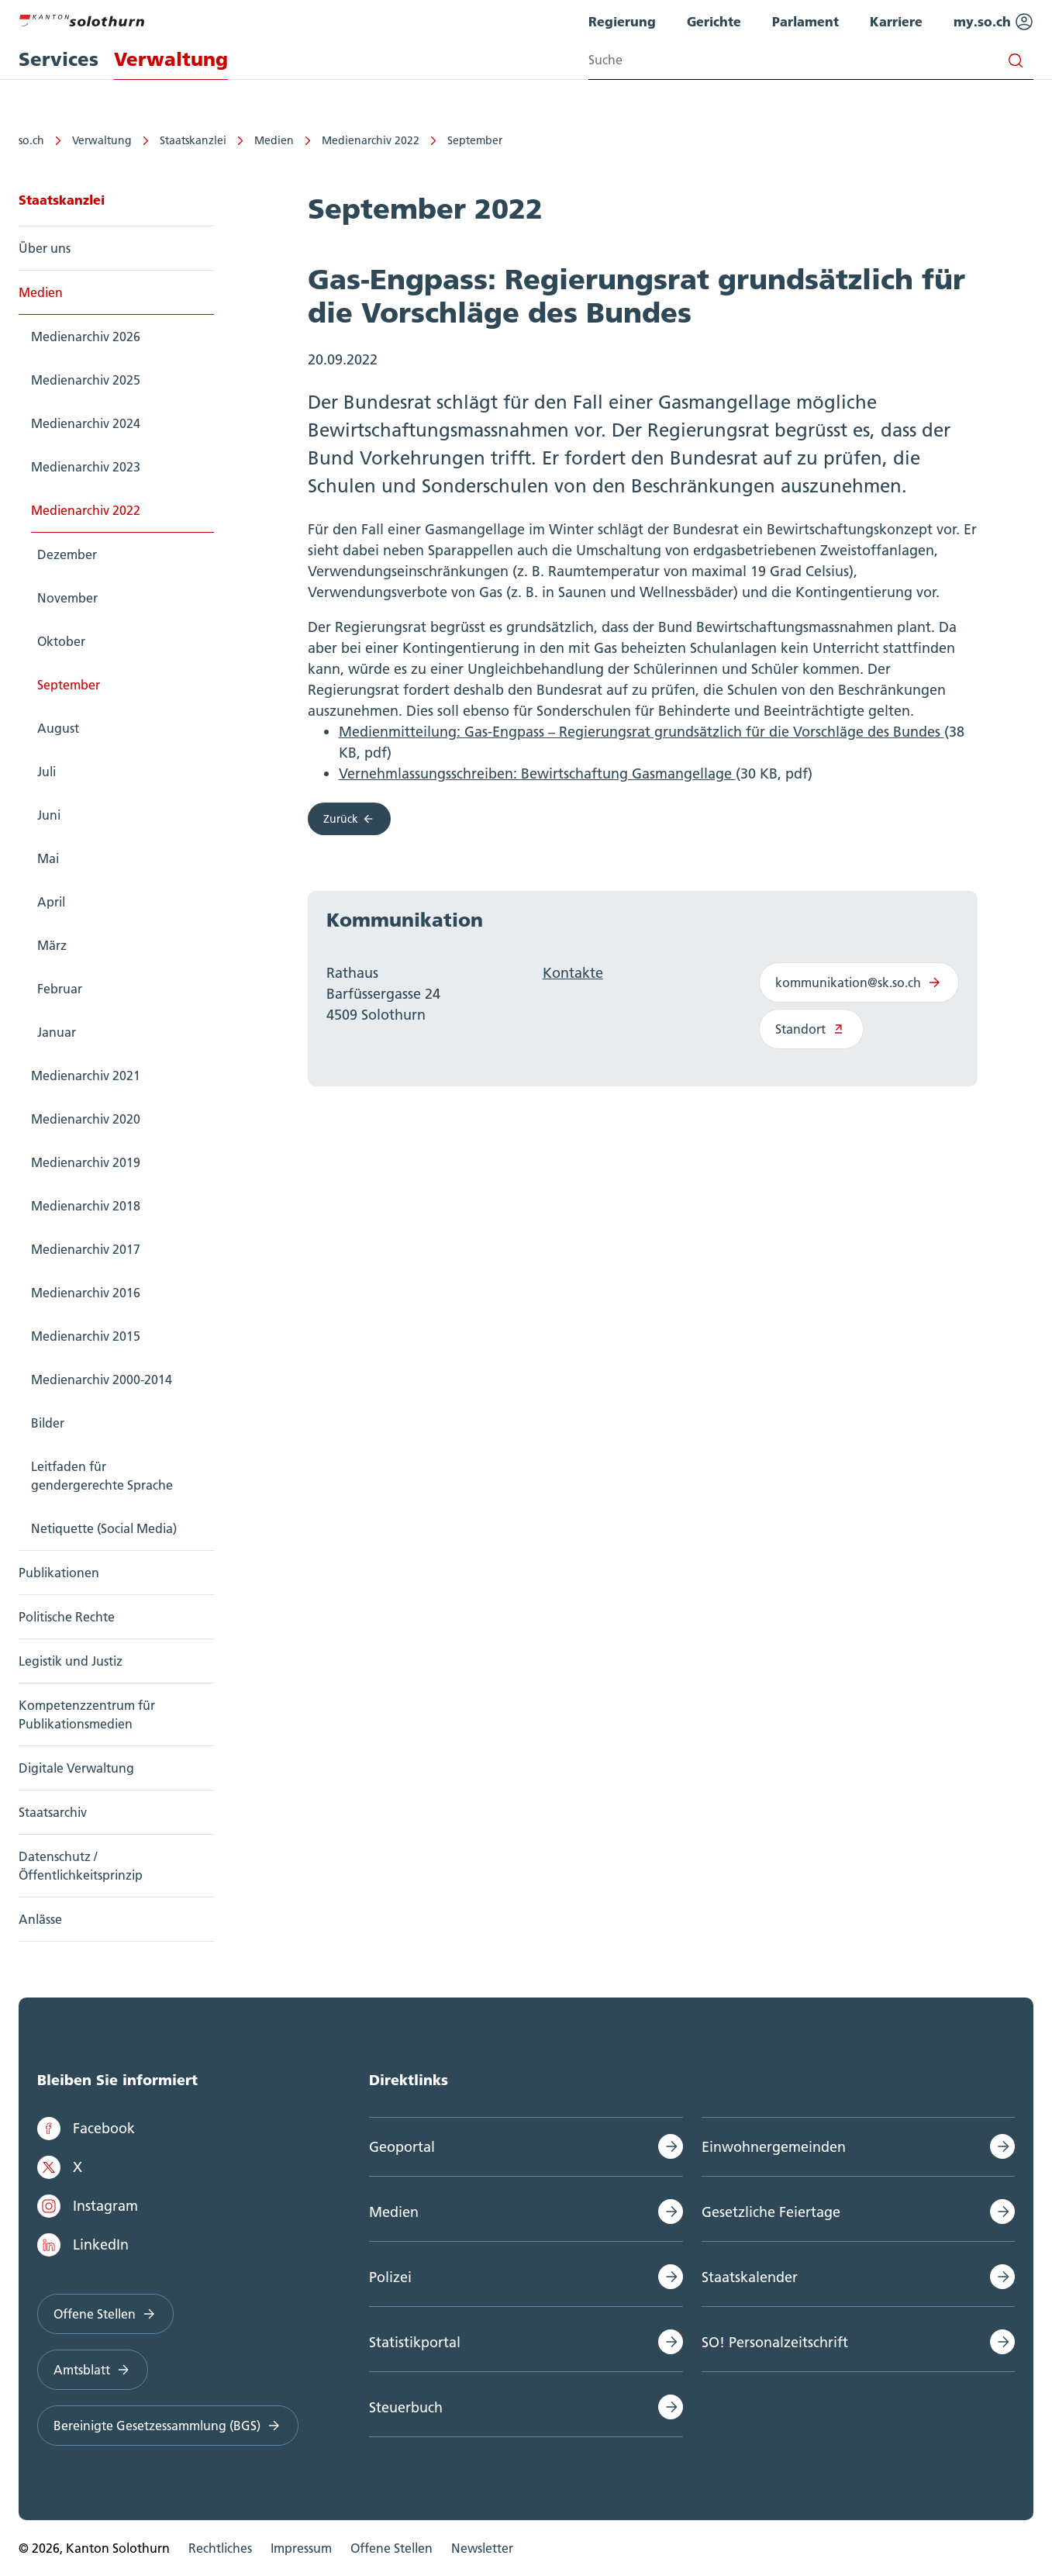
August (58, 728)
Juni (48, 815)
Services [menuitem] (58, 59)
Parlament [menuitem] (805, 21)
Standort (811, 1029)
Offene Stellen (105, 2313)
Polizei (390, 2277)
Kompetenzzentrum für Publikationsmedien (87, 1714)
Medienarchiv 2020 (85, 1119)
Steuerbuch (406, 2407)
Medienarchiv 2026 (85, 336)
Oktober (61, 641)
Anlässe (40, 1919)
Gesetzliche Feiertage (771, 2212)
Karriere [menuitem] (896, 21)
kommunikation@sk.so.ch (859, 982)
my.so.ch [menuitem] (993, 21)
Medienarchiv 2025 (85, 380)
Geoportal (402, 2147)
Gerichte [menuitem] (714, 21)
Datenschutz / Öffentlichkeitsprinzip (81, 1866)
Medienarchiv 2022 (370, 140)
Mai (48, 858)
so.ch (31, 140)
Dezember (67, 554)
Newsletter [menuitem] (482, 2548)
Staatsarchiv (53, 1812)
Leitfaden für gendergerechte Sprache (102, 1476)
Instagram (87, 2206)
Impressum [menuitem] (301, 2548)
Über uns (45, 248)
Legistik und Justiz (70, 1661)
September (474, 140)
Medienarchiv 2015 (85, 1336)
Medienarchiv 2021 (85, 1075)
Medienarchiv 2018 (85, 1206)
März (52, 945)
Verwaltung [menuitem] (171, 59)
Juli (46, 771)
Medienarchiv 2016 (85, 1292)
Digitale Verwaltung (76, 1768)
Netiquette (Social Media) (104, 1528)
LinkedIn (83, 2245)
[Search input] (810, 60)
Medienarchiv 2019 (85, 1162)
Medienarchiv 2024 (85, 423)
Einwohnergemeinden (774, 2147)
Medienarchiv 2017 (85, 1249)
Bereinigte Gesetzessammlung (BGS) (167, 2425)
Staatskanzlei (193, 140)
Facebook (86, 2128)
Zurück (349, 819)
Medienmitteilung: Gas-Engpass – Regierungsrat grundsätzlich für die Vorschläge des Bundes (641, 732)
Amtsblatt (92, 2369)
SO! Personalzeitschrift (775, 2342)
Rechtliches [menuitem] (220, 2548)
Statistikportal (414, 2342)
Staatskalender (750, 2277)
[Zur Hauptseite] (81, 18)
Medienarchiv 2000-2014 (101, 1379)
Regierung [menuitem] (622, 21)
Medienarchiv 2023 (85, 467)
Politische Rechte (67, 1617)
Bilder (47, 1423)
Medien (274, 140)
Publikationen (59, 1572)
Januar (56, 1032)
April (51, 902)
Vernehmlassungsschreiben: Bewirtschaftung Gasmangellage (537, 773)
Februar (59, 988)
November (67, 598)
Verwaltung (102, 140)
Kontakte (573, 973)
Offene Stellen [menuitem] (391, 2548)
